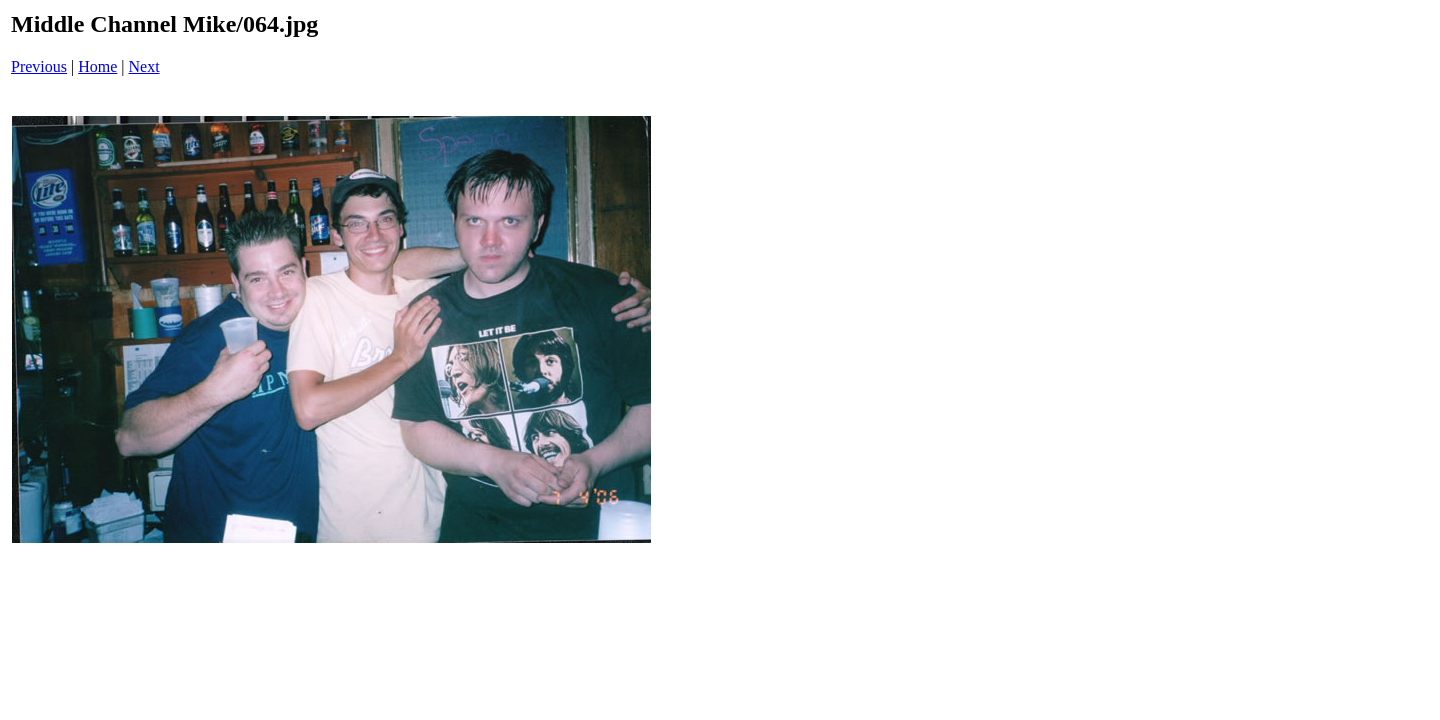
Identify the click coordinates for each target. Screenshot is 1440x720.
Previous (39, 66)
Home (97, 66)
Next (144, 66)
